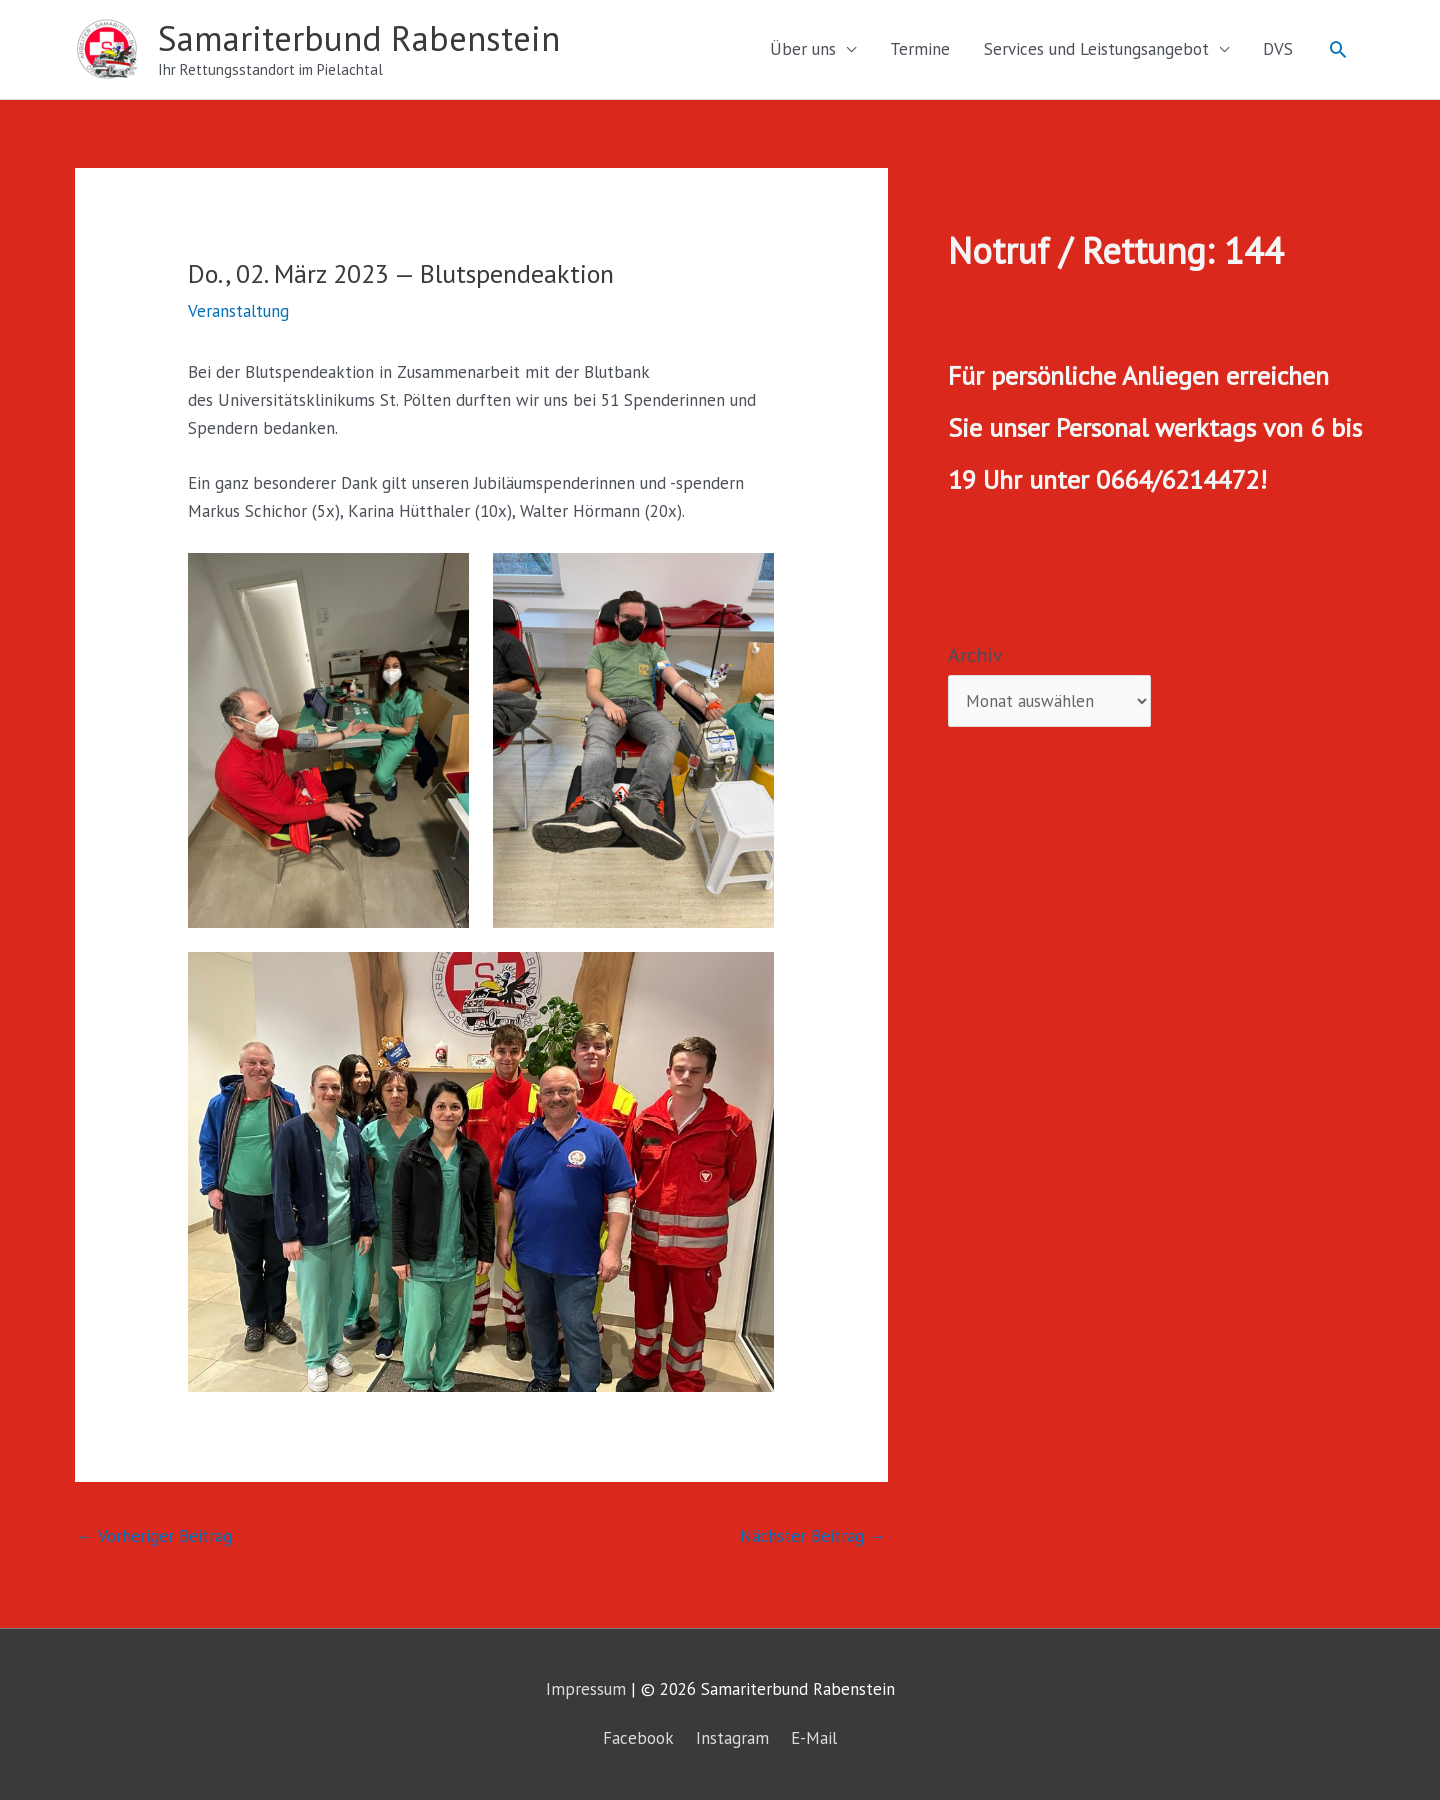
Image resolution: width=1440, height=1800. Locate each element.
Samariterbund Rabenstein (359, 38)
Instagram (732, 1738)
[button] (1338, 49)
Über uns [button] (803, 49)
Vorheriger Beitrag (154, 1536)
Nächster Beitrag (813, 1536)
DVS (1278, 49)
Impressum (586, 1689)
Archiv (975, 655)
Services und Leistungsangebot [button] (1096, 49)
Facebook (638, 1738)
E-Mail (814, 1738)
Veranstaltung (238, 311)
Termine (920, 49)
